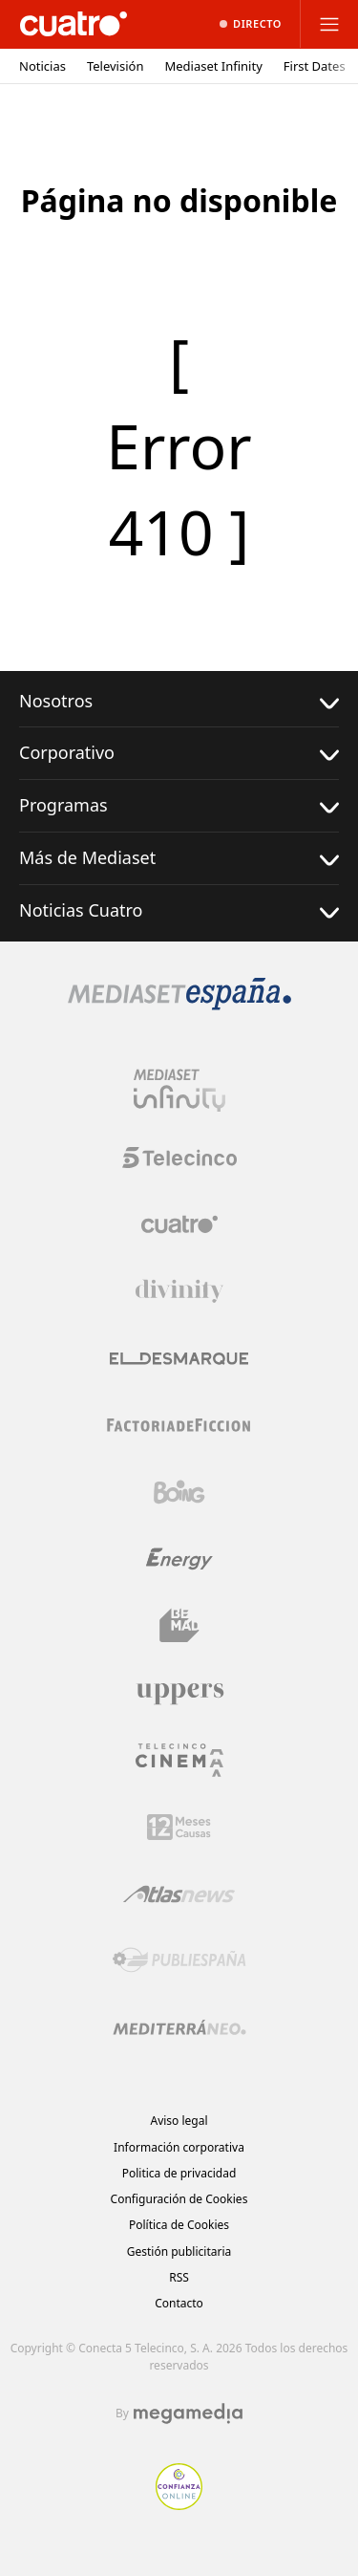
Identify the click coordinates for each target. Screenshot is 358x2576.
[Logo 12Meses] (179, 1827)
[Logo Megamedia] (188, 2413)
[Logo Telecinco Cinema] (179, 1760)
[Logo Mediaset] (179, 1004)
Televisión (115, 66)
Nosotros (179, 701)
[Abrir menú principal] (329, 23)
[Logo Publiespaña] (179, 1960)
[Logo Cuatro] (179, 1224)
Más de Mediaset (179, 858)
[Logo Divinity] (179, 1291)
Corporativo (179, 753)
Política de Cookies (179, 2225)
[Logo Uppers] (179, 1693)
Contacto (179, 2303)
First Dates (315, 66)
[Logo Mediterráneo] (179, 2027)
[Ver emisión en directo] (251, 24)
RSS (179, 2277)
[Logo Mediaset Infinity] (179, 1091)
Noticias (42, 66)
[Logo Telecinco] (179, 1157)
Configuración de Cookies (179, 2199)
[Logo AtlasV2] (179, 1894)
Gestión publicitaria (179, 2251)
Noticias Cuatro (179, 910)
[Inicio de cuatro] (73, 24)
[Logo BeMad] (179, 1626)
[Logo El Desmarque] (179, 1359)
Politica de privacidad (179, 2173)
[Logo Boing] (179, 1492)
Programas (179, 805)
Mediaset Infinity (213, 66)
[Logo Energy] (179, 1559)
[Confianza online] (179, 2504)
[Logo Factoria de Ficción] (179, 1425)
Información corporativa (179, 2147)
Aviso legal (178, 2120)
